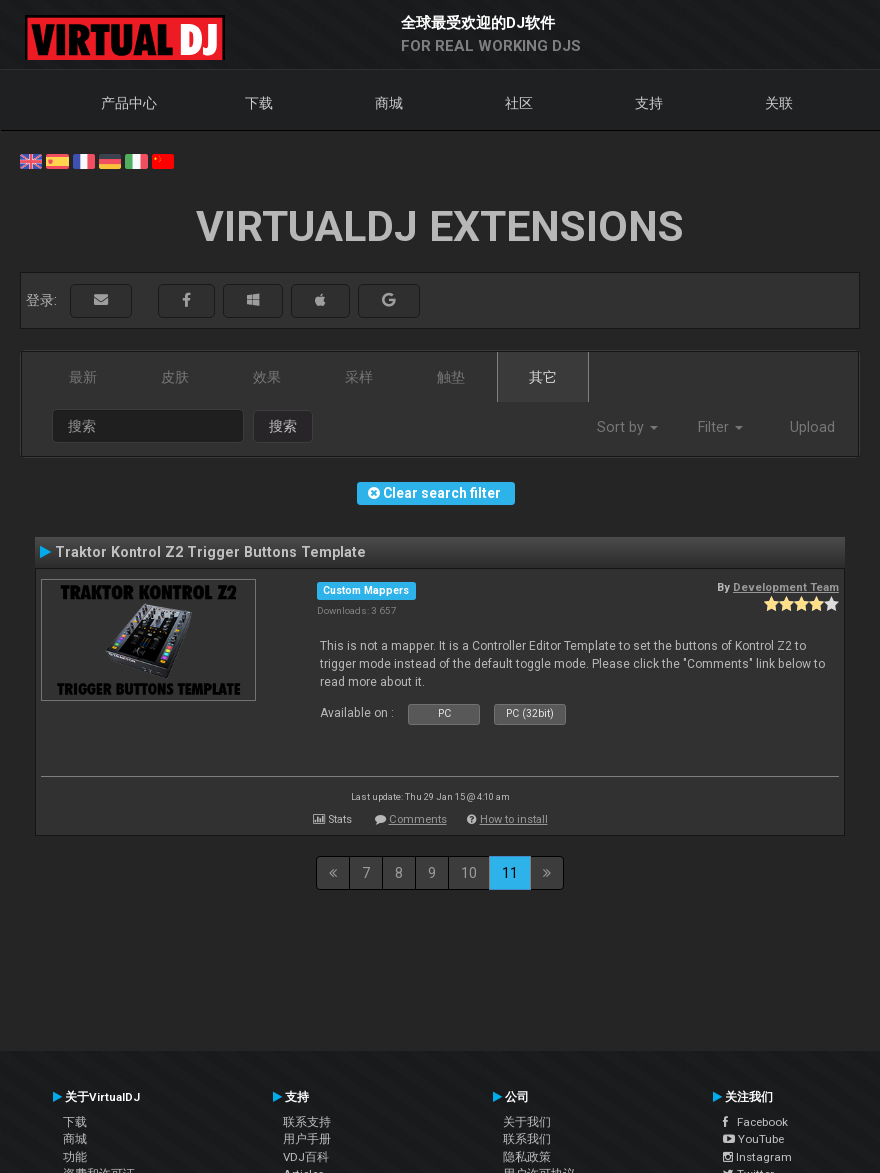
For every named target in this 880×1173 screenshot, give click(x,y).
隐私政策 (527, 1157)
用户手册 (307, 1139)
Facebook (755, 1122)
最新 (83, 377)
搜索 (283, 426)
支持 (649, 103)
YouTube (753, 1139)
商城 (389, 103)
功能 (75, 1157)
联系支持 (307, 1122)
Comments (418, 819)
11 (510, 873)
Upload (812, 427)
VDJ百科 (306, 1157)
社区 (519, 103)
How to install (514, 819)
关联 (779, 103)
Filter (720, 427)
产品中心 (129, 103)
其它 (543, 377)
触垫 (451, 377)
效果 (267, 377)
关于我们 (527, 1122)
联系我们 (527, 1139)
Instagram (757, 1157)
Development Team (786, 587)
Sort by (627, 427)
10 (469, 873)
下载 (259, 103)
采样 (359, 377)
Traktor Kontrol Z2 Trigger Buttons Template (210, 552)
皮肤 (175, 377)
